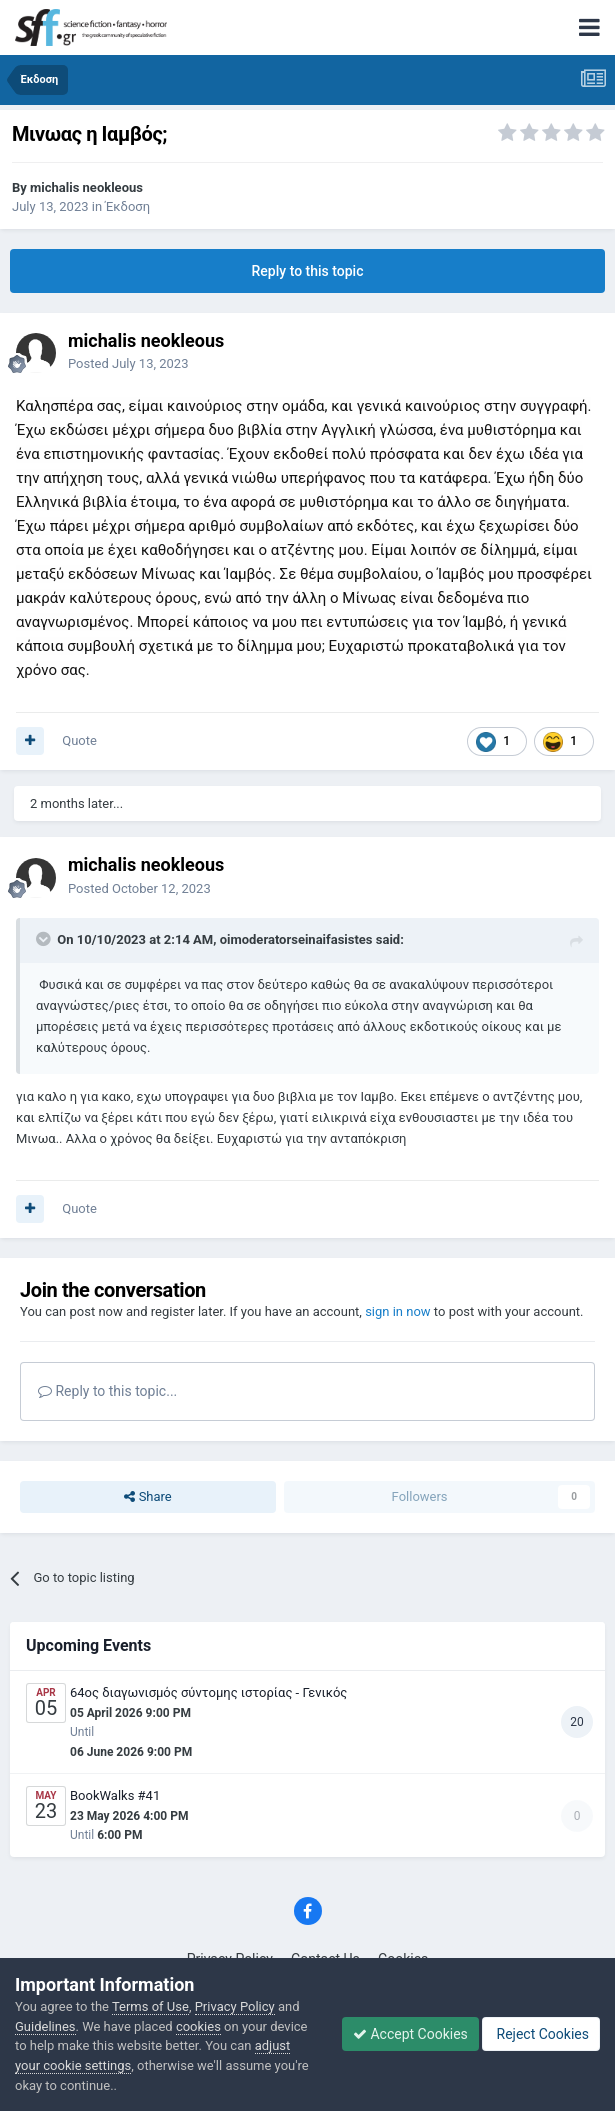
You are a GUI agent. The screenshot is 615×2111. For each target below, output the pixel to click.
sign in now (398, 1311)
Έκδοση (127, 206)
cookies (198, 2026)
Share (147, 1497)
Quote (79, 740)
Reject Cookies (541, 2034)
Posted (128, 363)
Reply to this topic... (107, 1391)
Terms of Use (150, 2006)
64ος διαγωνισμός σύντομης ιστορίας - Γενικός (208, 1692)
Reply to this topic (308, 271)
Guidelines (45, 2026)
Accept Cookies (410, 2034)
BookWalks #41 (115, 1795)
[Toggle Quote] (45, 939)
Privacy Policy (235, 2006)
